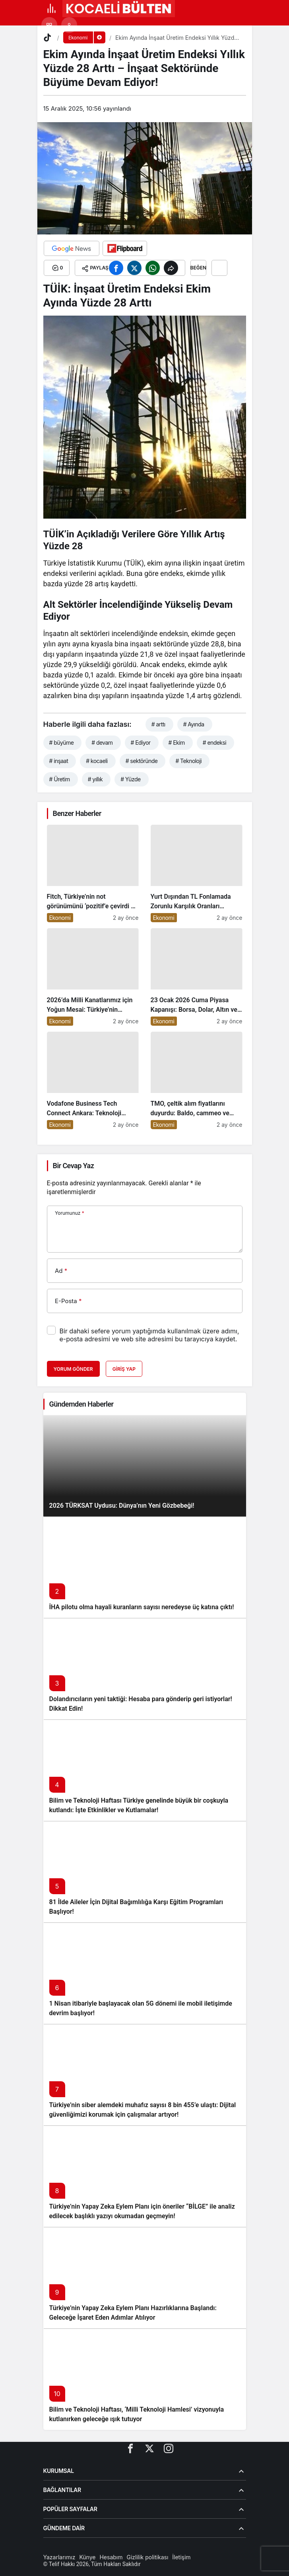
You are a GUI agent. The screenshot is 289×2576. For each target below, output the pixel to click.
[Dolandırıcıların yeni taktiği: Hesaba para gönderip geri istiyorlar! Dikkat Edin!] (144, 1668)
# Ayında (193, 724)
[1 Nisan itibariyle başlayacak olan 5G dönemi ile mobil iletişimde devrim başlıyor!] (144, 1973)
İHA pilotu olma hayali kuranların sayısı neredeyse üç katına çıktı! (141, 1607)
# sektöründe (142, 760)
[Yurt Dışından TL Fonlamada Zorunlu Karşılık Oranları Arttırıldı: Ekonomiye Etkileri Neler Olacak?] (196, 873)
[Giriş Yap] (69, 25)
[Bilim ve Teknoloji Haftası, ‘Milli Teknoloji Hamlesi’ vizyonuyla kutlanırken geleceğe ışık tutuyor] (144, 2379)
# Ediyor (141, 742)
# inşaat (58, 760)
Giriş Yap (124, 1369)
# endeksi (214, 742)
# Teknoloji (188, 760)
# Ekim (177, 742)
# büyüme (61, 742)
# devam (101, 742)
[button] (49, 25)
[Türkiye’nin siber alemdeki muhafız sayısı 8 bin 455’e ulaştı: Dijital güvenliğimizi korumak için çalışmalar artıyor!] (144, 2074)
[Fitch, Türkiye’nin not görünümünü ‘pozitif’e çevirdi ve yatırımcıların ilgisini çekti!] (93, 873)
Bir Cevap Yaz (73, 1165)
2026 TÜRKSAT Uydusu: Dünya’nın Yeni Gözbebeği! (121, 1505)
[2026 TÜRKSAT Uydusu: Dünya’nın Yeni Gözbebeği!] (144, 1465)
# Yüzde (130, 779)
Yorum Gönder (73, 1369)
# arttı (158, 724)
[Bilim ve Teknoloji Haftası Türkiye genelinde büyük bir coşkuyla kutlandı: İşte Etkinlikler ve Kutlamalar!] (144, 1770)
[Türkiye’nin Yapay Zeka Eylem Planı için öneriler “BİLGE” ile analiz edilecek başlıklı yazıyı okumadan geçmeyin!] (144, 2176)
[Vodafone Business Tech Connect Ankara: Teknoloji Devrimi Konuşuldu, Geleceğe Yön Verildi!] (93, 1080)
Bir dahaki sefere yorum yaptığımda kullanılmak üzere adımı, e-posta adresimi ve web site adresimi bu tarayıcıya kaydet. (149, 1335)
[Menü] (51, 8)
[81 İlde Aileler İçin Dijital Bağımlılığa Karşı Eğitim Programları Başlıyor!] (144, 1871)
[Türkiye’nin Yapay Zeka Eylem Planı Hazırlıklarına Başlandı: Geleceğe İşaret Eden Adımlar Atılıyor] (144, 2277)
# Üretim (59, 779)
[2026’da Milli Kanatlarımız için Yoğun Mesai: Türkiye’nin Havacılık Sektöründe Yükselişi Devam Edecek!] (93, 977)
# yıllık (95, 779)
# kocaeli (96, 760)
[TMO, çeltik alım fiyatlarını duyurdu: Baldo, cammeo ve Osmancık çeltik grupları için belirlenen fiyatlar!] (196, 1080)
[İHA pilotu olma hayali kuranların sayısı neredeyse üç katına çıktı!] (144, 1567)
